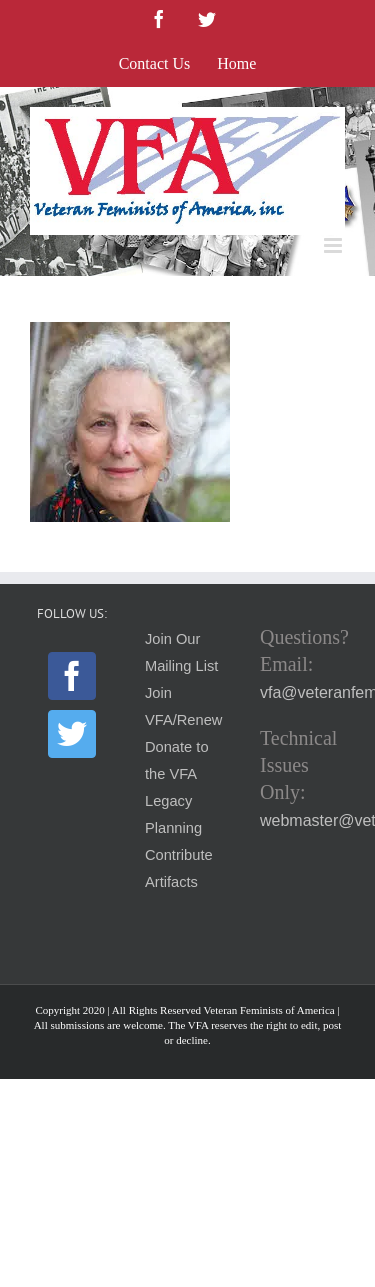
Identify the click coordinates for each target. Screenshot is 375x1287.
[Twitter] (72, 734)
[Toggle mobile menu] (334, 245)
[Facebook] (72, 676)
